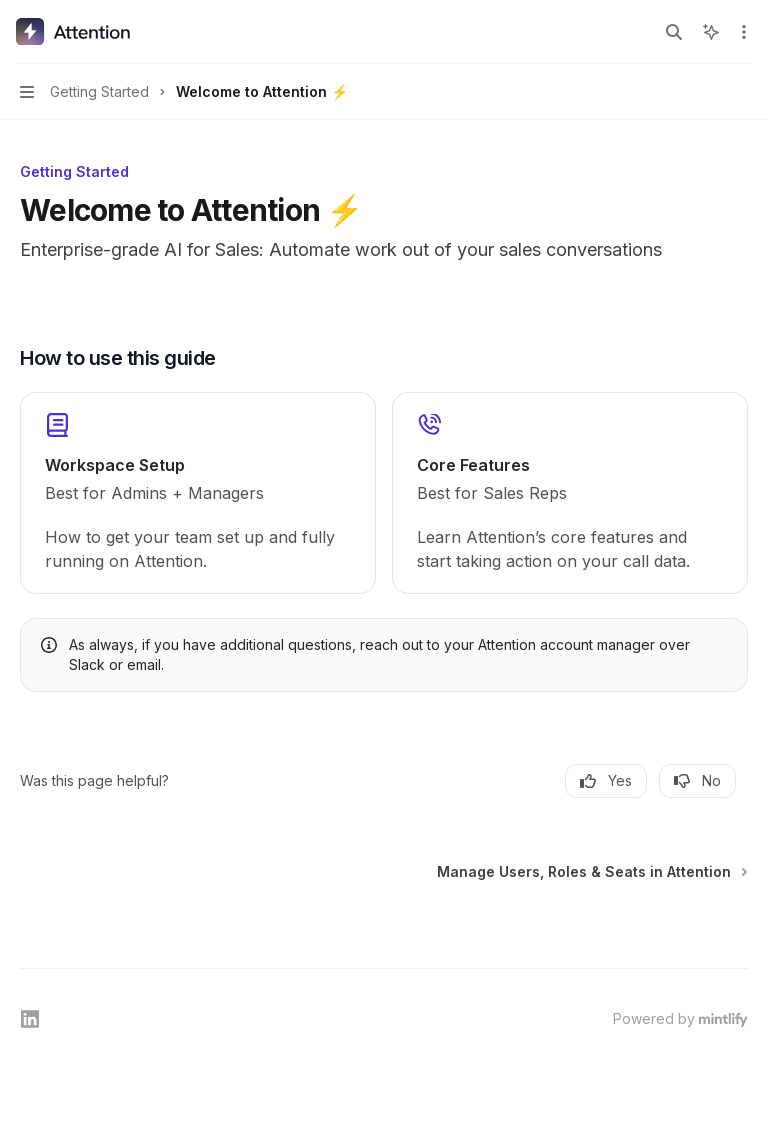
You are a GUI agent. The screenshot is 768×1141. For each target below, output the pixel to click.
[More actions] (742, 32)
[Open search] (674, 32)
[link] (198, 493)
